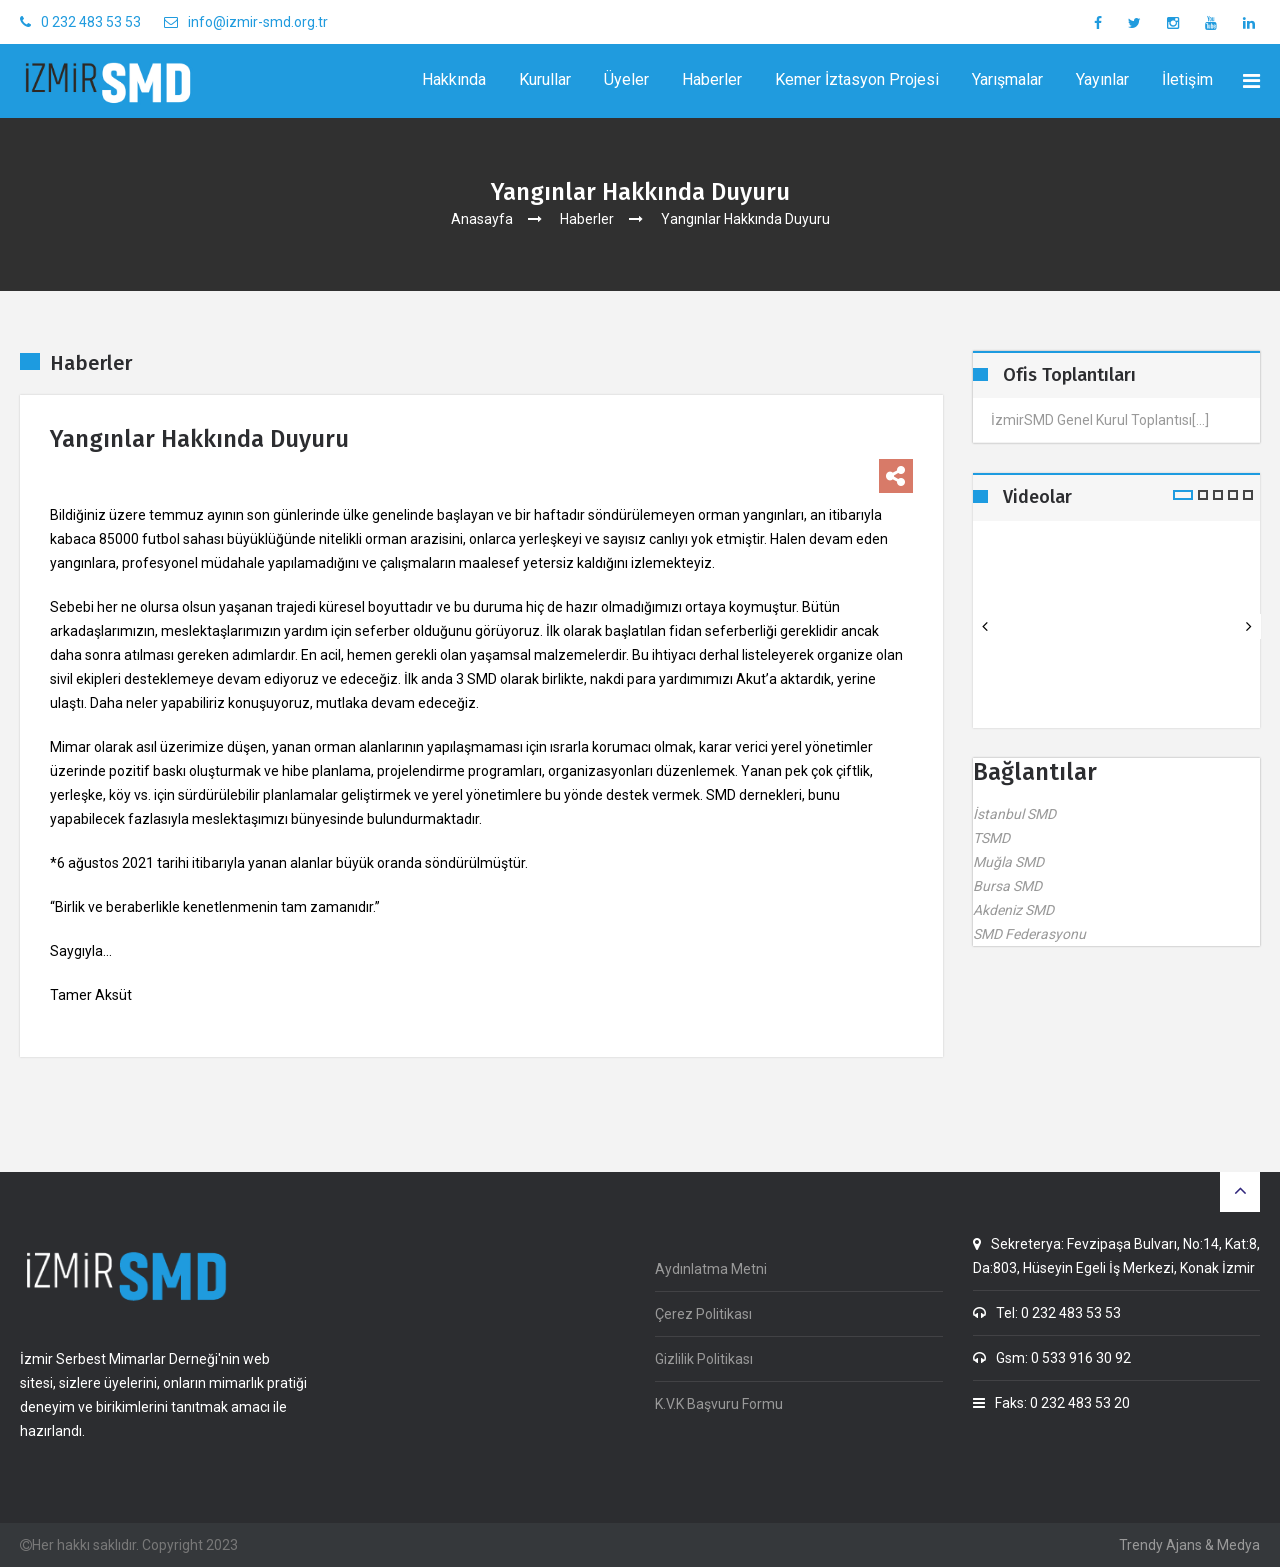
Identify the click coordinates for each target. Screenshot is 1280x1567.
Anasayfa (482, 219)
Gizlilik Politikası (704, 1359)
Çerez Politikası (703, 1314)
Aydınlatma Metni (711, 1269)
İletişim (1187, 79)
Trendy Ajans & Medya (1189, 1545)
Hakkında (454, 79)
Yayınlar (1102, 79)
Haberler (712, 79)
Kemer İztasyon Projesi (857, 79)
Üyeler (626, 79)
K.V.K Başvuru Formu (719, 1404)
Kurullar (545, 79)
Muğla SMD (1008, 862)
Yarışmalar (1007, 79)
